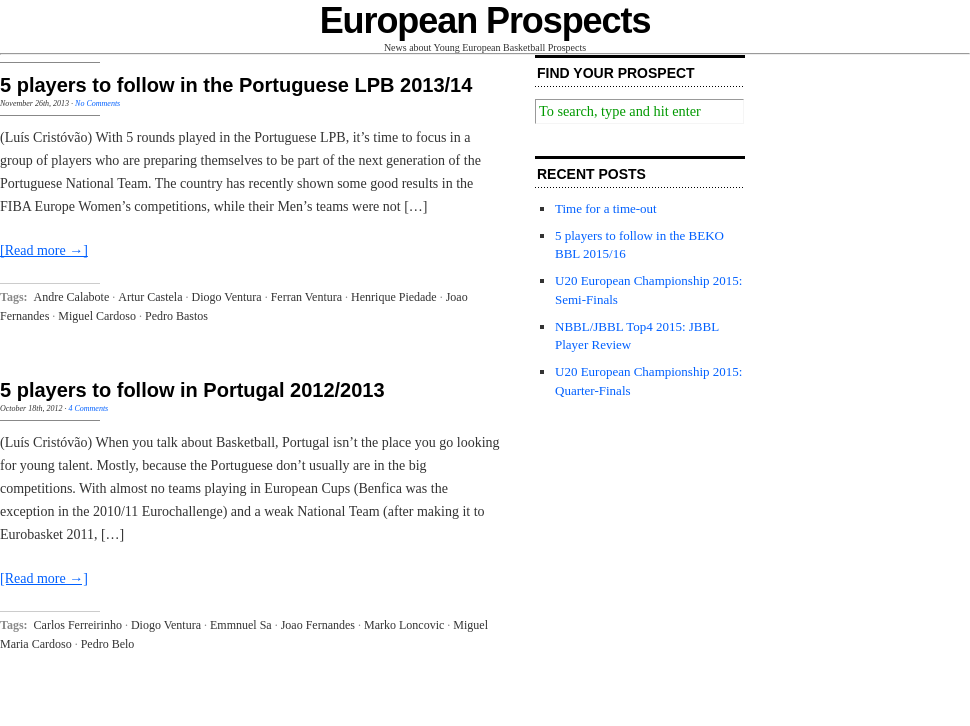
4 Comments (88, 408)
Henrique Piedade (394, 297)
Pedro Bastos (176, 316)
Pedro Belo (108, 644)
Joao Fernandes (318, 625)
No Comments (97, 103)
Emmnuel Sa (241, 625)
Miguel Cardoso (97, 316)
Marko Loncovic (404, 625)
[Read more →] (44, 250)
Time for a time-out (606, 208)
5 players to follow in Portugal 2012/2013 (192, 390)
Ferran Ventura (306, 297)
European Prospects (485, 20)
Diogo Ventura (227, 297)
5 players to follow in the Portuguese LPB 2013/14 (236, 85)
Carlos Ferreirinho (78, 625)
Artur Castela (150, 297)
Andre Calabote (72, 297)
